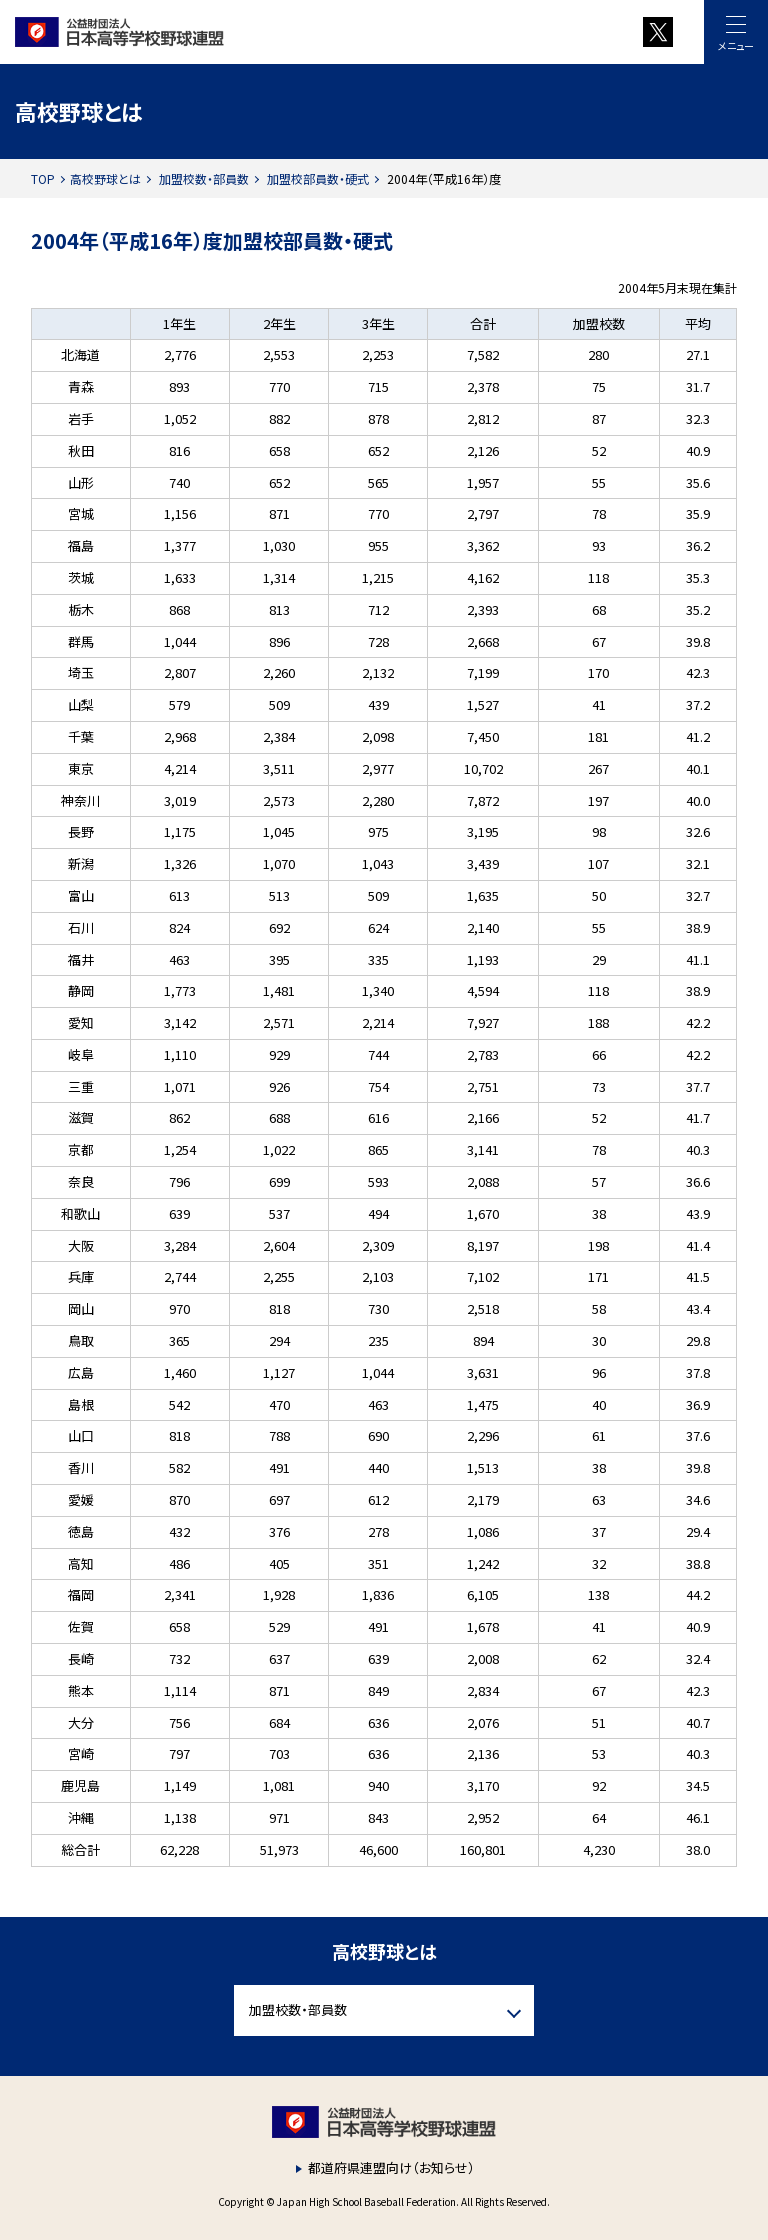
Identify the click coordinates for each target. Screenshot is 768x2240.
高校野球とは (105, 178)
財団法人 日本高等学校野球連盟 (245, 32)
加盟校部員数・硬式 (318, 178)
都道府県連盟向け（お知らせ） (391, 2167)
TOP (43, 178)
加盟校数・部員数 (204, 178)
